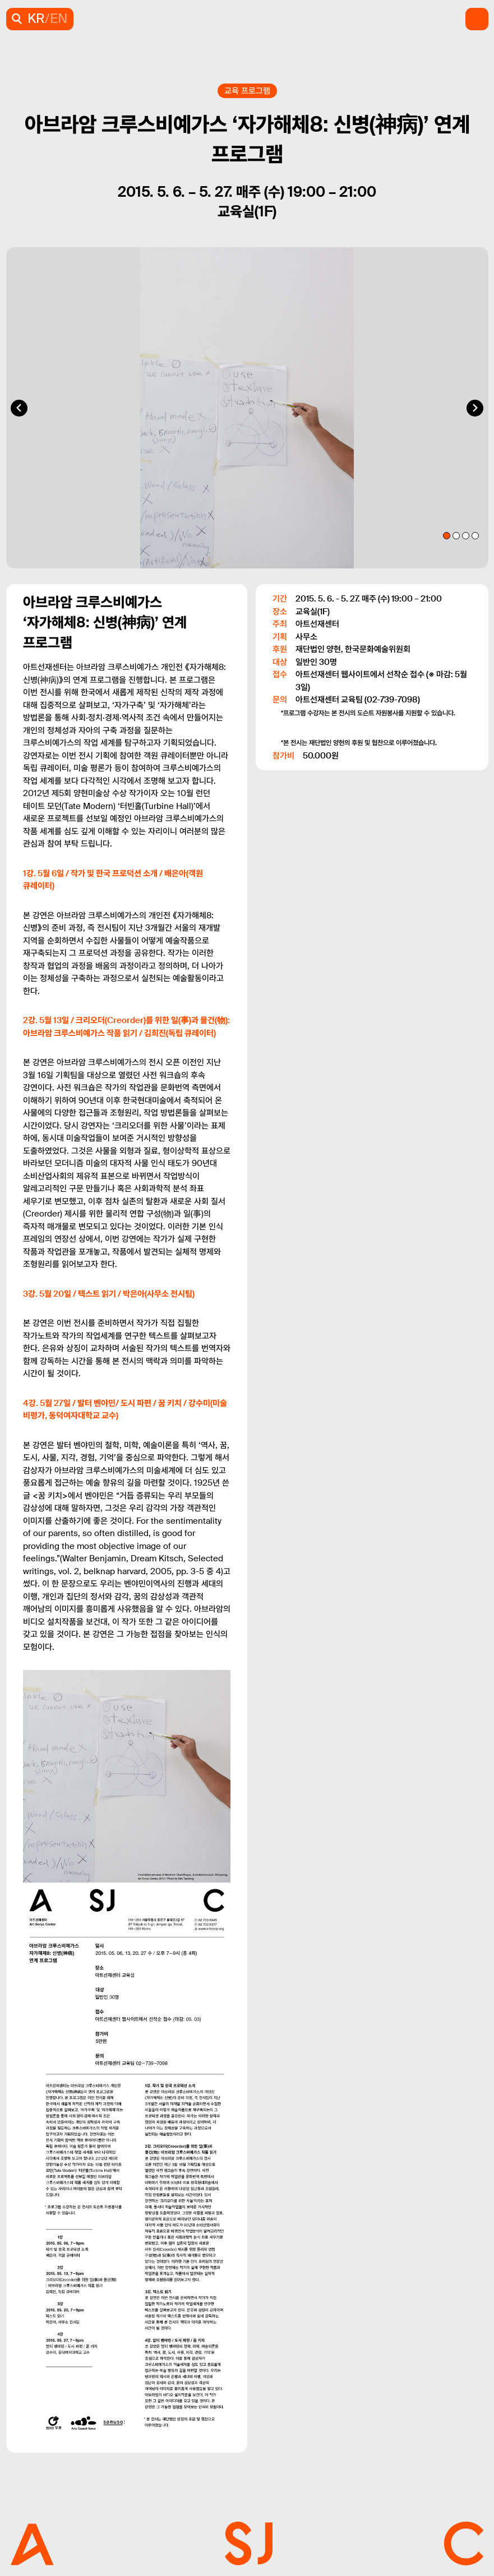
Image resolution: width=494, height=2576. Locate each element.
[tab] (446, 535)
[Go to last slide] (19, 408)
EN (58, 19)
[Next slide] (475, 408)
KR (36, 19)
